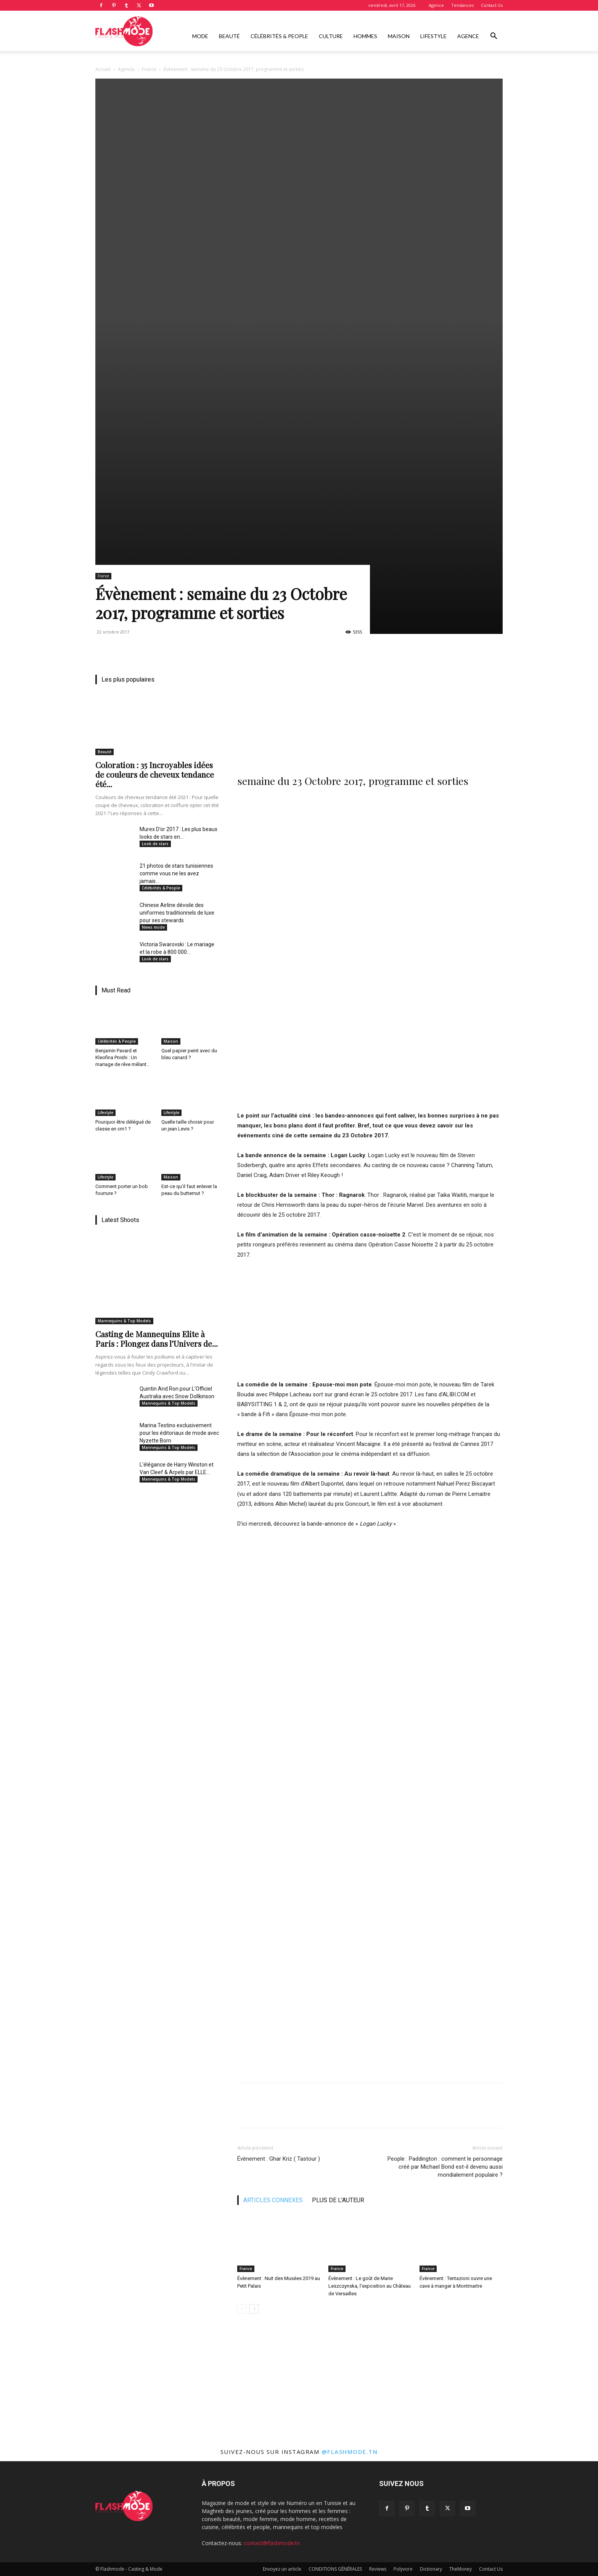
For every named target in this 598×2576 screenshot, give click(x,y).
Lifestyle (433, 36)
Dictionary (431, 2569)
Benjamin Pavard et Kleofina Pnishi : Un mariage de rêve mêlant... (122, 1057)
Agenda (126, 69)
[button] (493, 36)
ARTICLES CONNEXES (273, 2200)
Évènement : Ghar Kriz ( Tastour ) (278, 2158)
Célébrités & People (279, 36)
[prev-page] (242, 2309)
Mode (200, 36)
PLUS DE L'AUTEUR (338, 2200)
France (149, 69)
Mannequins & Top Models (124, 1320)
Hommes (365, 36)
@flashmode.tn (350, 2451)
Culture (331, 36)
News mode (153, 927)
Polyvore (403, 2569)
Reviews (377, 2569)
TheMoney (460, 2569)
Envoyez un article (282, 2569)
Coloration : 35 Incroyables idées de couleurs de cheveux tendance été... (154, 774)
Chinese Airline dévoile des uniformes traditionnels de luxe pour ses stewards (177, 912)
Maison (399, 36)
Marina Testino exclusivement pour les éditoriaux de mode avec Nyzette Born (179, 1433)
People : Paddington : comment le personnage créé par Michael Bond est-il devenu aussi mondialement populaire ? (445, 2166)
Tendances (462, 5)
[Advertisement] (370, 708)
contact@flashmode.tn (272, 2543)
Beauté (229, 36)
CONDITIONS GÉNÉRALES (335, 2569)
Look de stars (155, 843)
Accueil (103, 69)
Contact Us (492, 5)
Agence (436, 5)
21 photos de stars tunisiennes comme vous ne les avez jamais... (176, 873)
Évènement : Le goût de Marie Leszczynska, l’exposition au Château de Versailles (369, 2285)
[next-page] (254, 2309)
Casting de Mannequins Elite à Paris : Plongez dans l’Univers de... (156, 1338)
